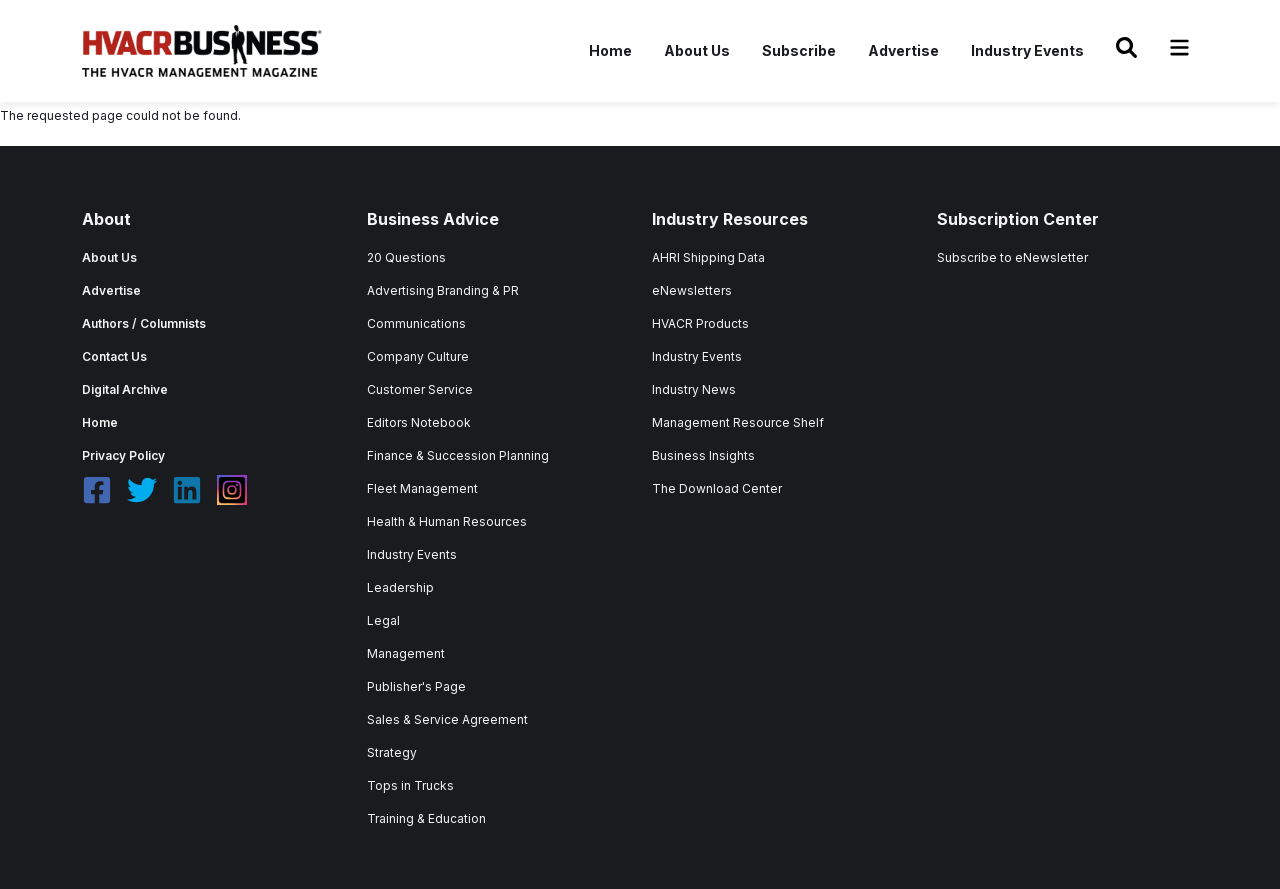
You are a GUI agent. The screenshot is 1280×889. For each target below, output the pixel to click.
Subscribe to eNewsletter (1012, 257)
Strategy (392, 752)
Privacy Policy (123, 455)
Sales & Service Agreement (447, 719)
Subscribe (799, 50)
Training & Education (426, 818)
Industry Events (1027, 50)
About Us (697, 50)
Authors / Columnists (144, 323)
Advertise (903, 50)
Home (610, 50)
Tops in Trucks (410, 785)
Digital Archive (125, 389)
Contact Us (114, 356)
